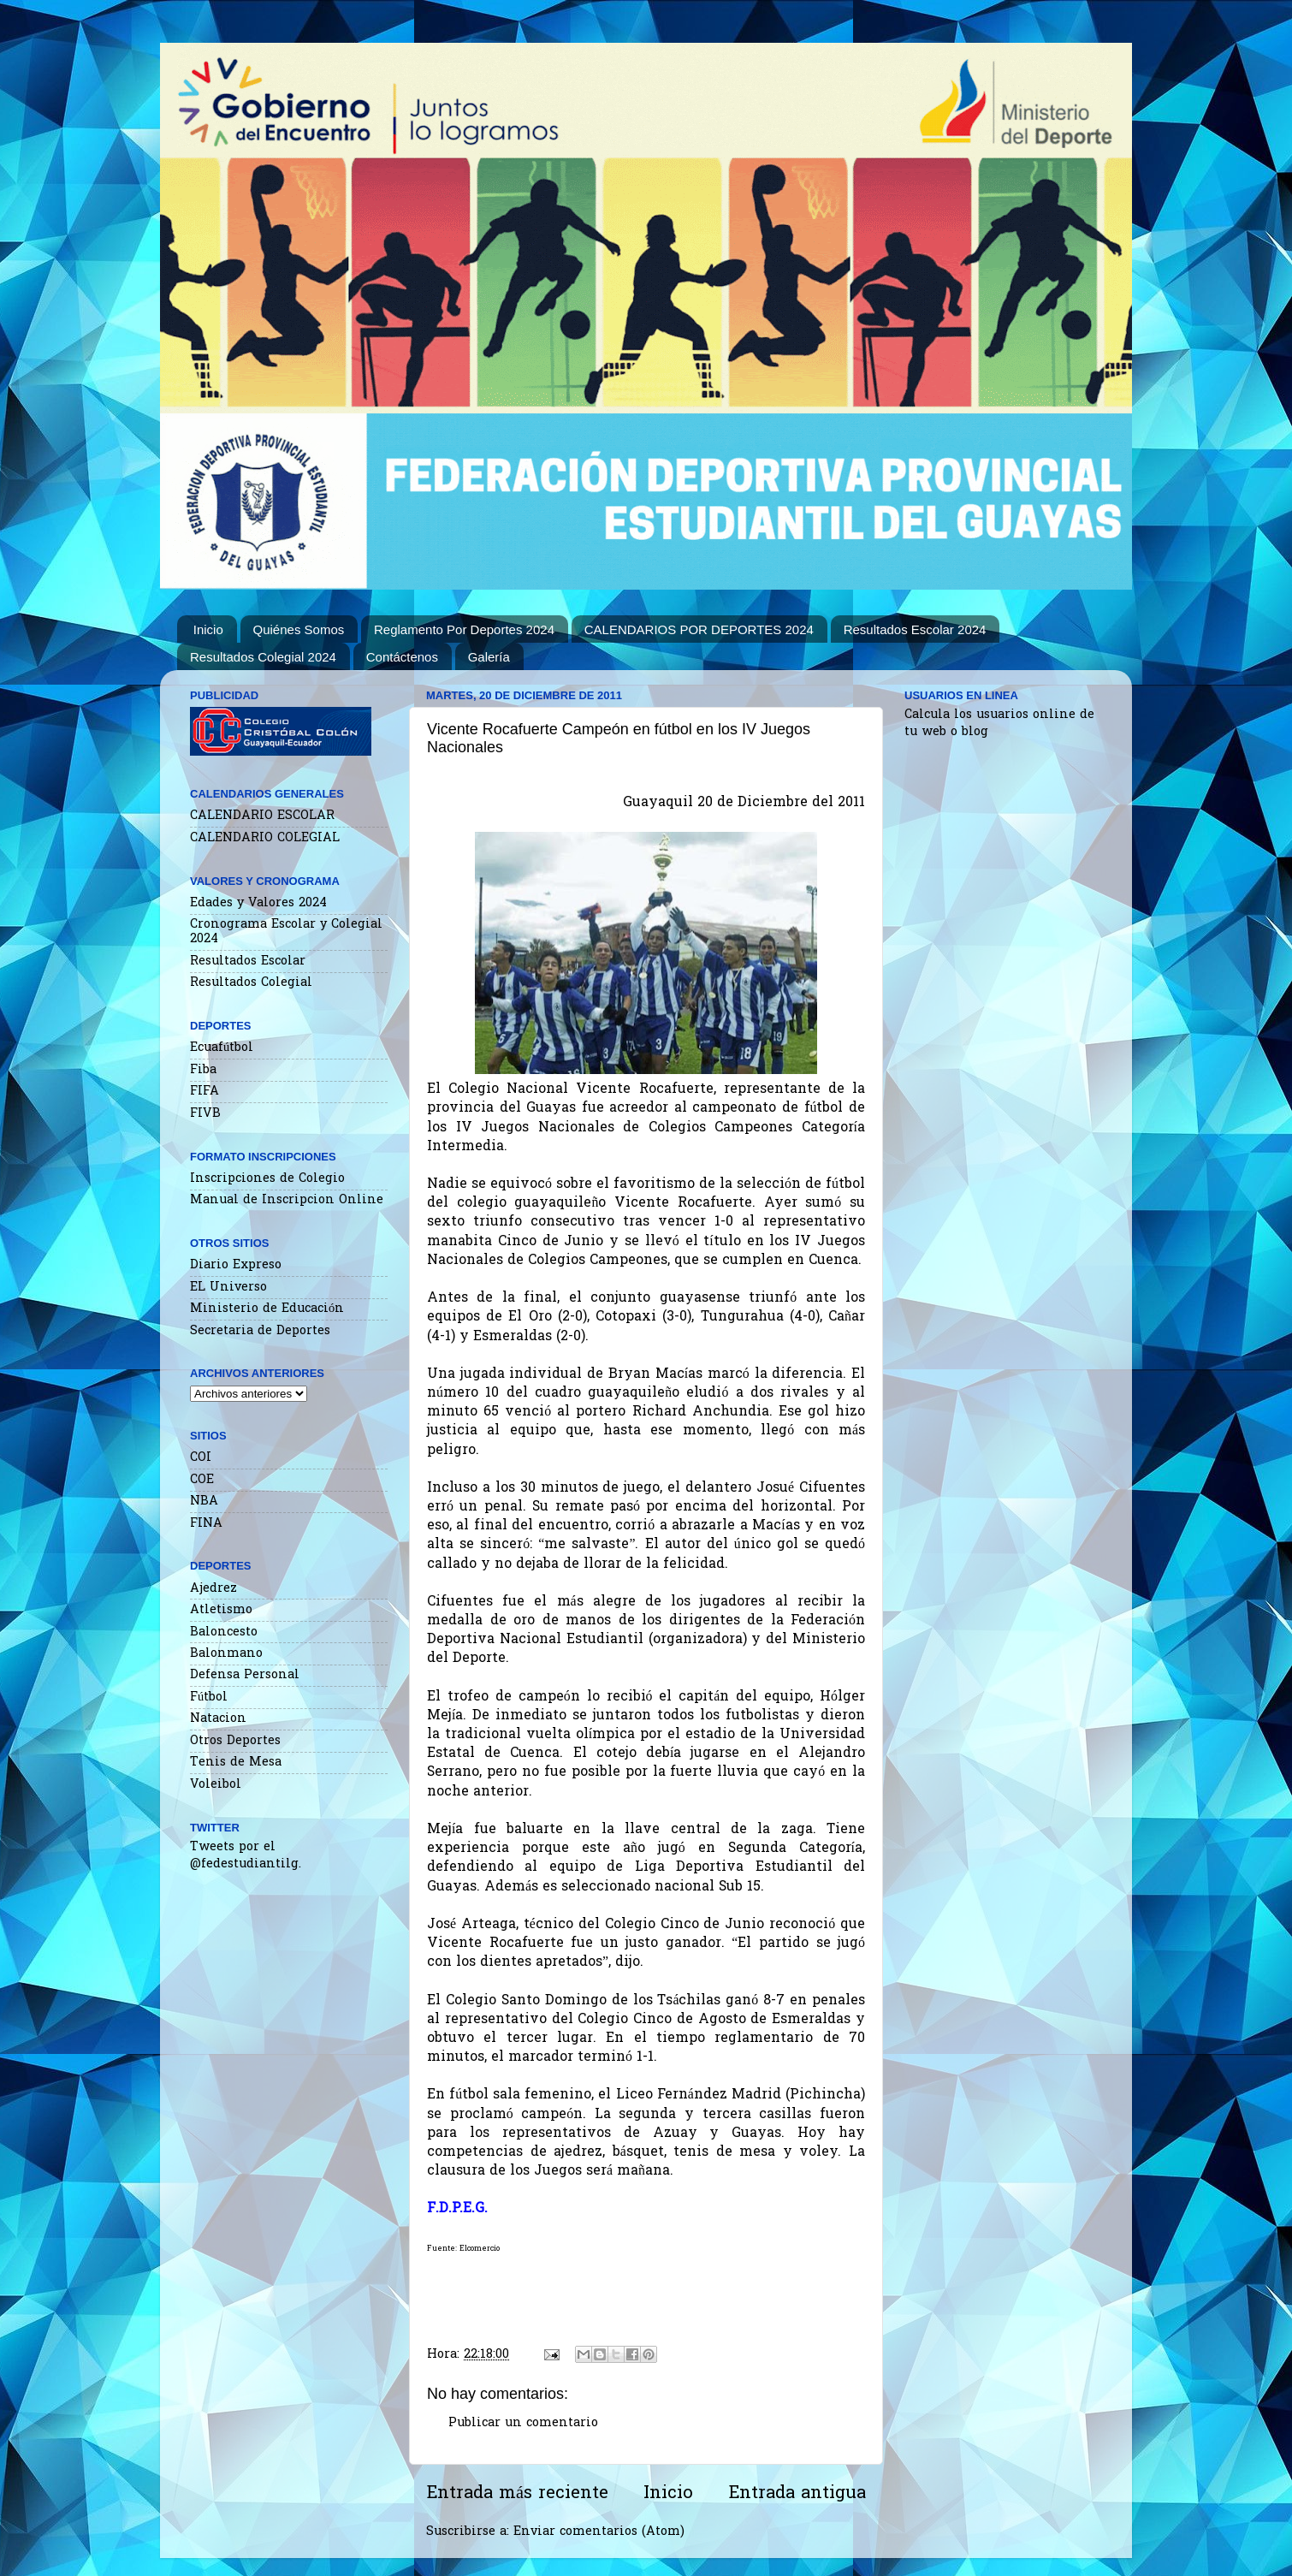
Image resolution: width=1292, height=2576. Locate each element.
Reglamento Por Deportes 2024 (464, 629)
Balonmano (226, 1654)
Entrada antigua (797, 2494)
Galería (489, 657)
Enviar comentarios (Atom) (599, 2532)
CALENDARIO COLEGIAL (265, 838)
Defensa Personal (244, 1675)
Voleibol (215, 1785)
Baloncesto (224, 1632)
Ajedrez (213, 1589)
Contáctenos (402, 657)
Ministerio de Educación (267, 1309)
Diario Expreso (236, 1265)
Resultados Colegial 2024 (263, 657)
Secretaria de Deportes (260, 1331)
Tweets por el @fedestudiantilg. (245, 1855)
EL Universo (228, 1288)
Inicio (208, 629)
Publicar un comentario (523, 2423)
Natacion (218, 1719)
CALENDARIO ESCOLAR (262, 816)
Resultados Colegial (251, 983)
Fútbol (209, 1697)
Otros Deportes (235, 1741)
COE (202, 1480)
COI (200, 1458)
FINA (206, 1524)
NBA (204, 1502)
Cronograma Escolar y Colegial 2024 (286, 932)
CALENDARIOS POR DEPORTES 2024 (699, 629)
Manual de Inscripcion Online (286, 1200)
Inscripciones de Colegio (267, 1179)
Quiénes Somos (299, 629)
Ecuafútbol (221, 1048)
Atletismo (221, 1610)
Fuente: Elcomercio (463, 2248)
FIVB (205, 1114)
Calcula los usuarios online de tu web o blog (999, 723)
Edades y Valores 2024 (258, 903)
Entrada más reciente (517, 2494)
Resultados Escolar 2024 (915, 629)
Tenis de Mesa (236, 1763)
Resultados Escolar (247, 961)
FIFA (204, 1092)
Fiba (203, 1070)
